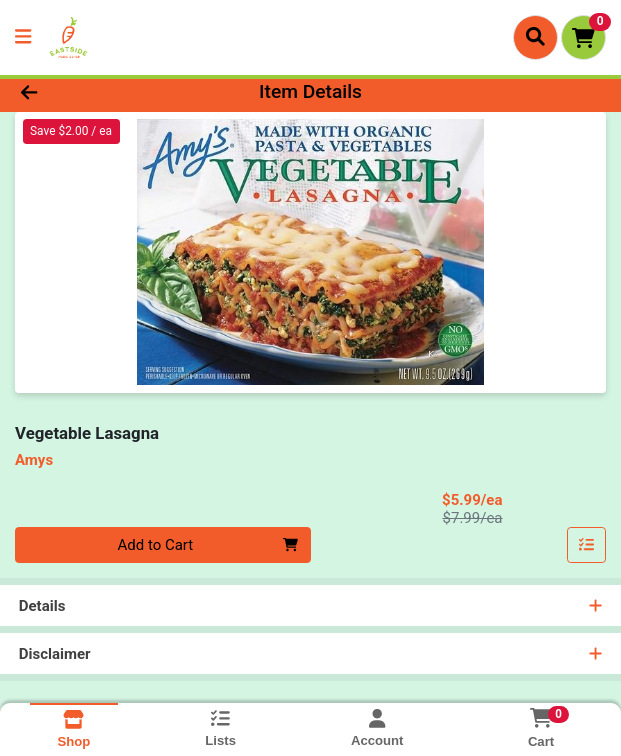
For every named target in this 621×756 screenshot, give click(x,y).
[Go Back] (89, 92)
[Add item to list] (587, 545)
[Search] (535, 37)
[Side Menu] (23, 37)
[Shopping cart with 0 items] (583, 37)
